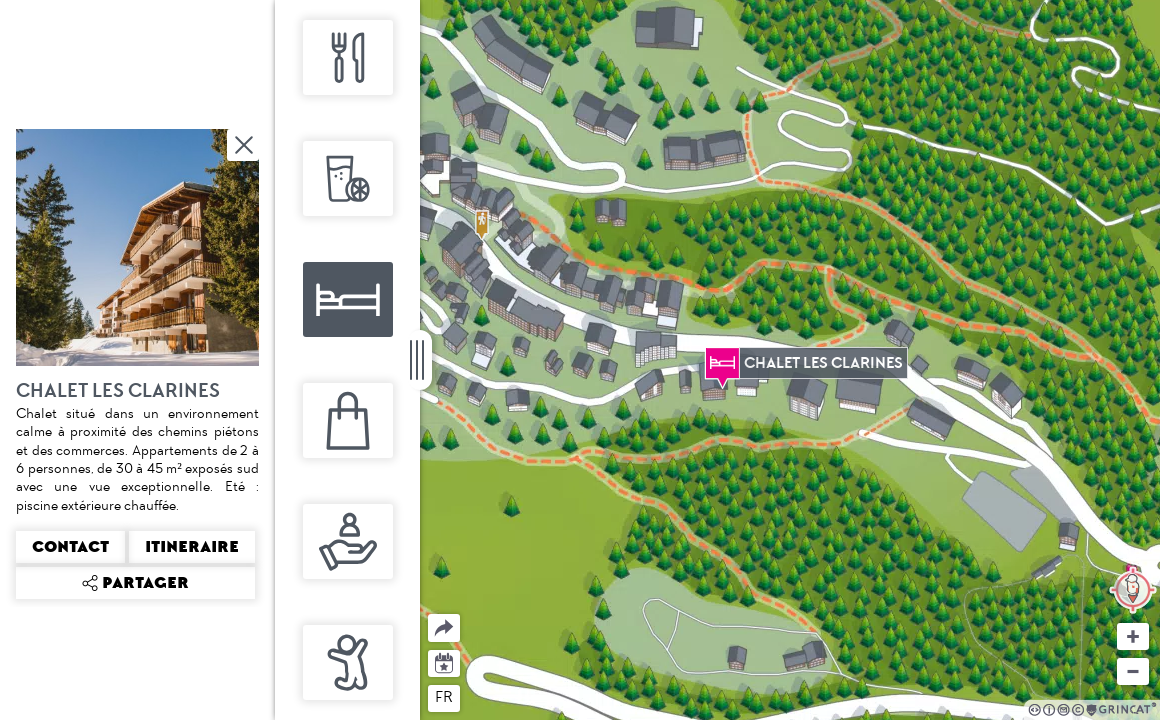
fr (444, 697)
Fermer (245, 145)
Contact (70, 547)
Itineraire (192, 547)
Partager (428, 614)
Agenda (444, 661)
